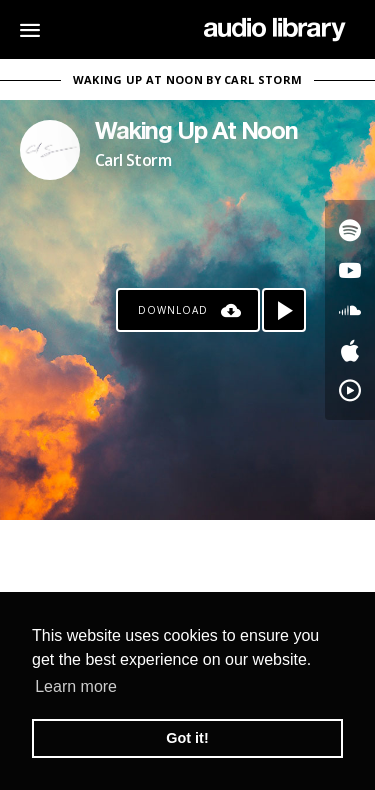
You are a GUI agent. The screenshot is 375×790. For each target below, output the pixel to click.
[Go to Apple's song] (350, 350)
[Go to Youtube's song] (350, 270)
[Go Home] (274, 30)
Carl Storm (133, 160)
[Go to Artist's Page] (50, 150)
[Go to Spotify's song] (350, 230)
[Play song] (284, 310)
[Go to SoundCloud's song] (350, 310)
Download (173, 310)
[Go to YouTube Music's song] (350, 390)
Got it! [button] (187, 738)
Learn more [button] (76, 686)
